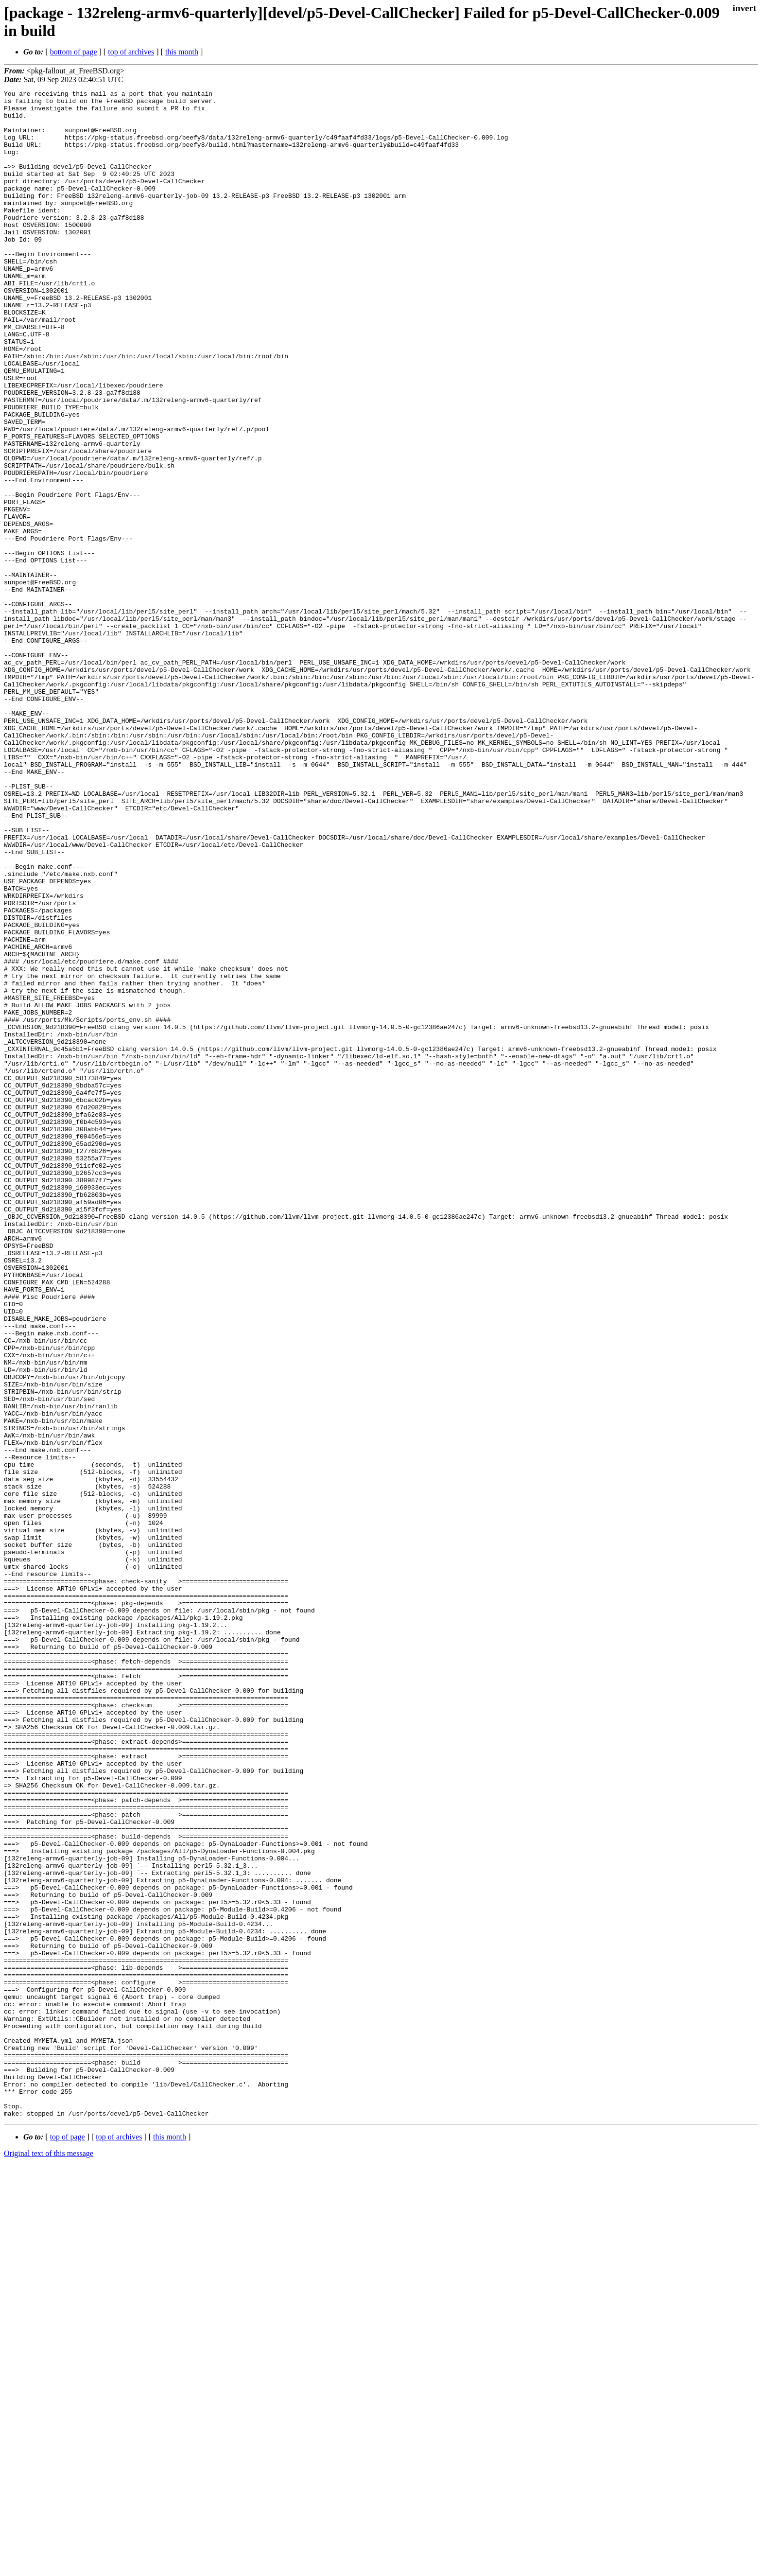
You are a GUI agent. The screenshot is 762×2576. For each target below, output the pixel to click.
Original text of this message (48, 2559)
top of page (67, 2542)
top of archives (131, 52)
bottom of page (73, 52)
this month (181, 52)
